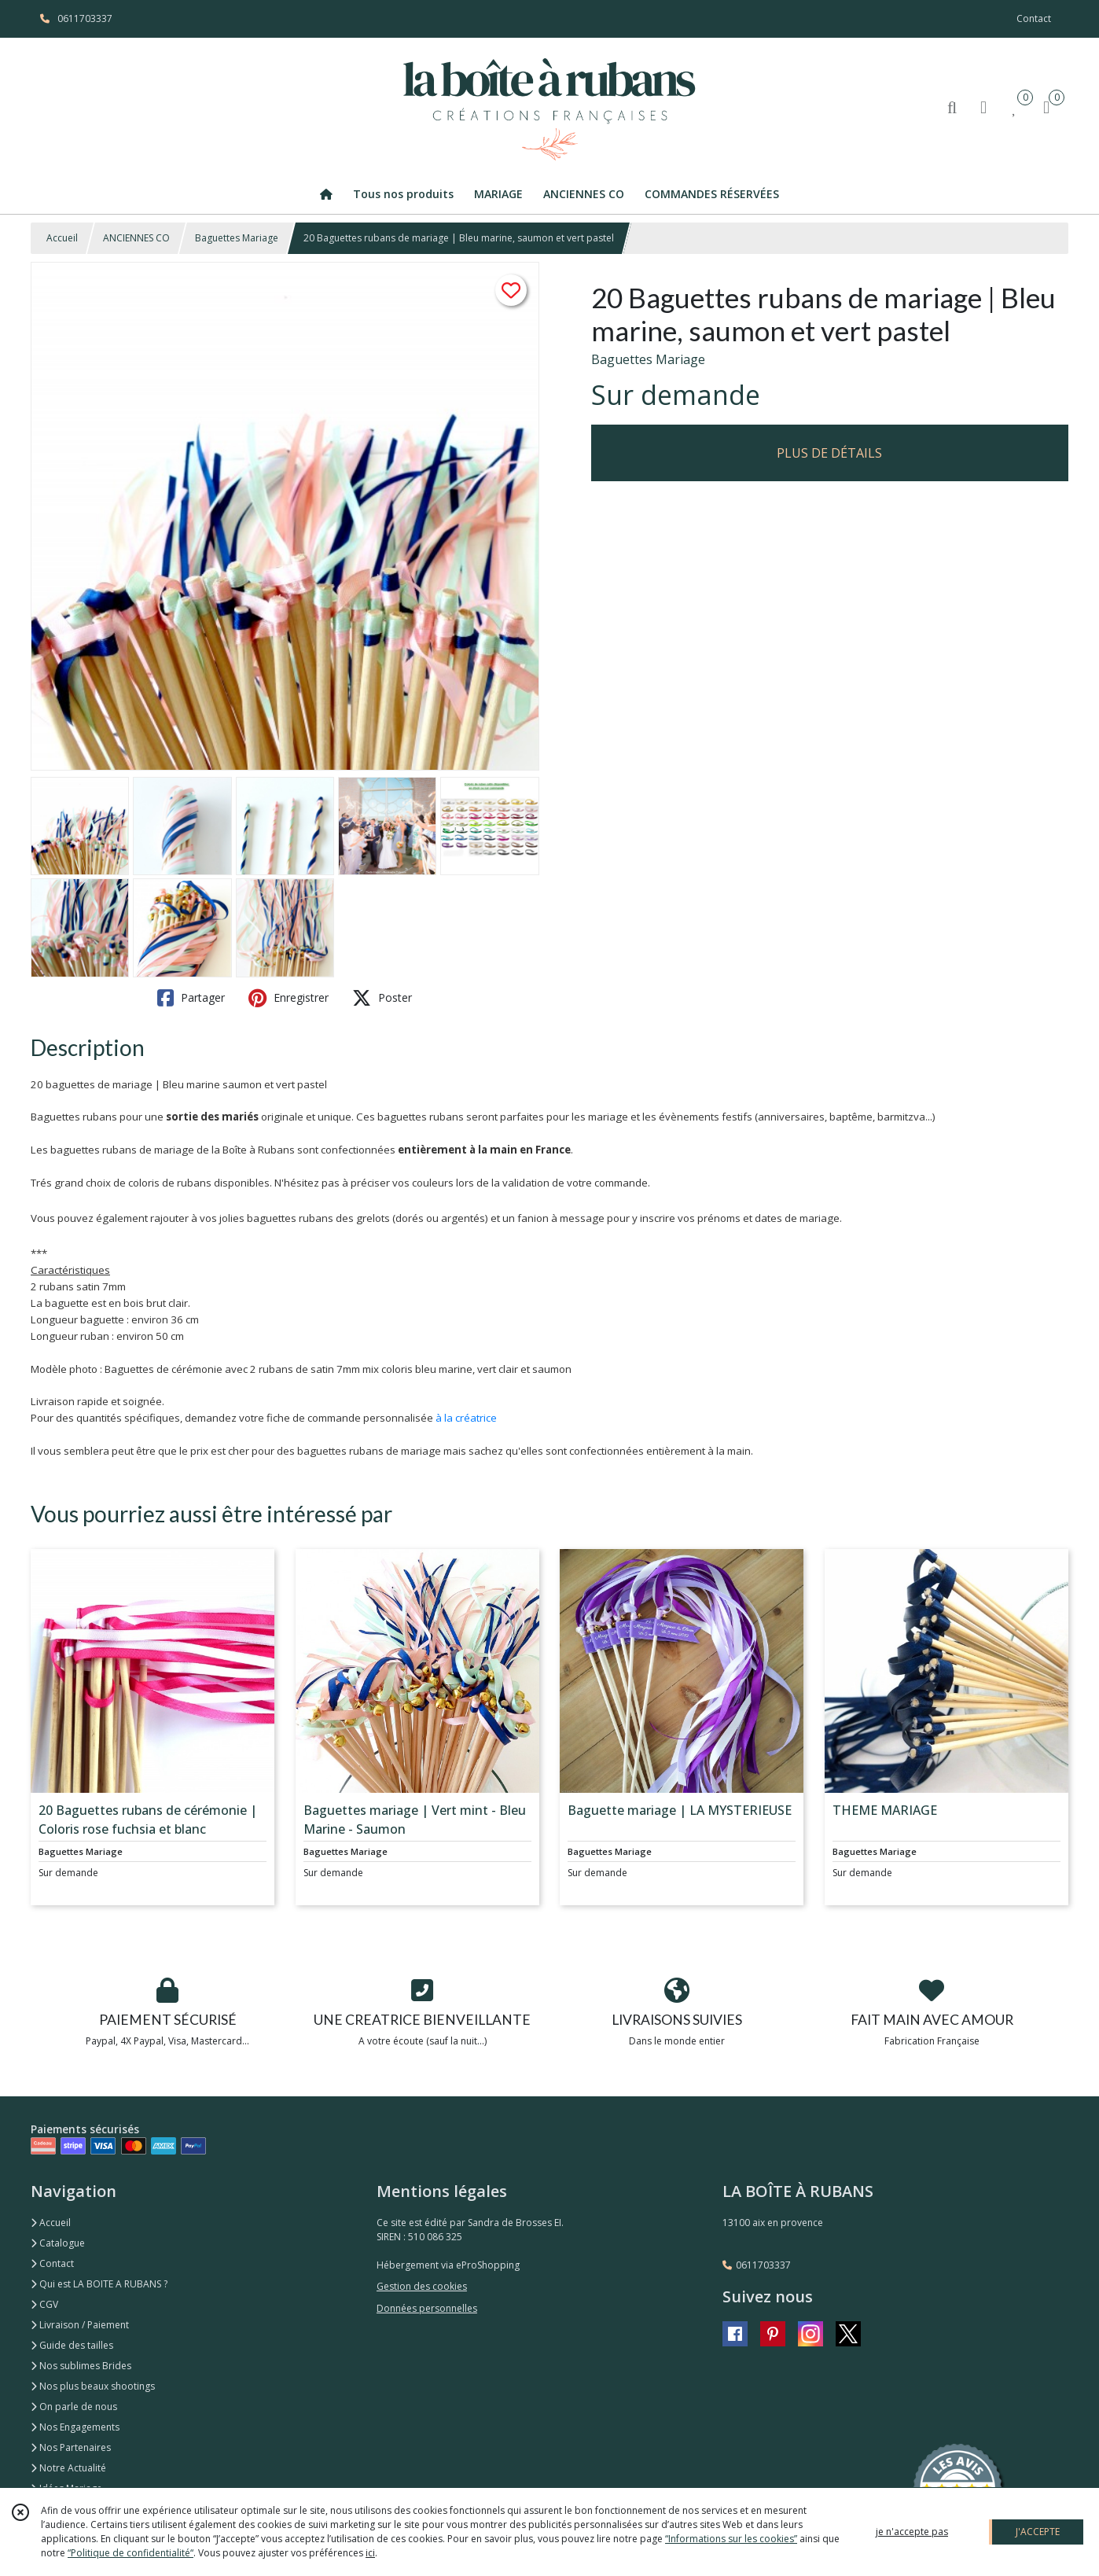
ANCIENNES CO (136, 238)
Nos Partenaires (71, 2447)
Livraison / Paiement (80, 2324)
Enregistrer (288, 997)
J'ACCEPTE (1038, 2531)
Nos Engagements (75, 2427)
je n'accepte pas (912, 2531)
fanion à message (561, 1218)
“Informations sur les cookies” (731, 2538)
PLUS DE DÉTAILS (829, 453)
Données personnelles (427, 2308)
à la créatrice (466, 1418)
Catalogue (58, 2243)
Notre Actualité (68, 2468)
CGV (44, 2304)
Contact (1033, 18)
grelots (373, 1218)
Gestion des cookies (422, 2286)
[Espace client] (983, 107)
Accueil (62, 238)
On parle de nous (74, 2406)
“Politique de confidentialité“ (130, 2552)
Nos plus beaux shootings (93, 2386)
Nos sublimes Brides (81, 2365)
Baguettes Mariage (236, 238)
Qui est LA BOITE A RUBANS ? (99, 2284)
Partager (191, 997)
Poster (382, 997)
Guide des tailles (72, 2345)
